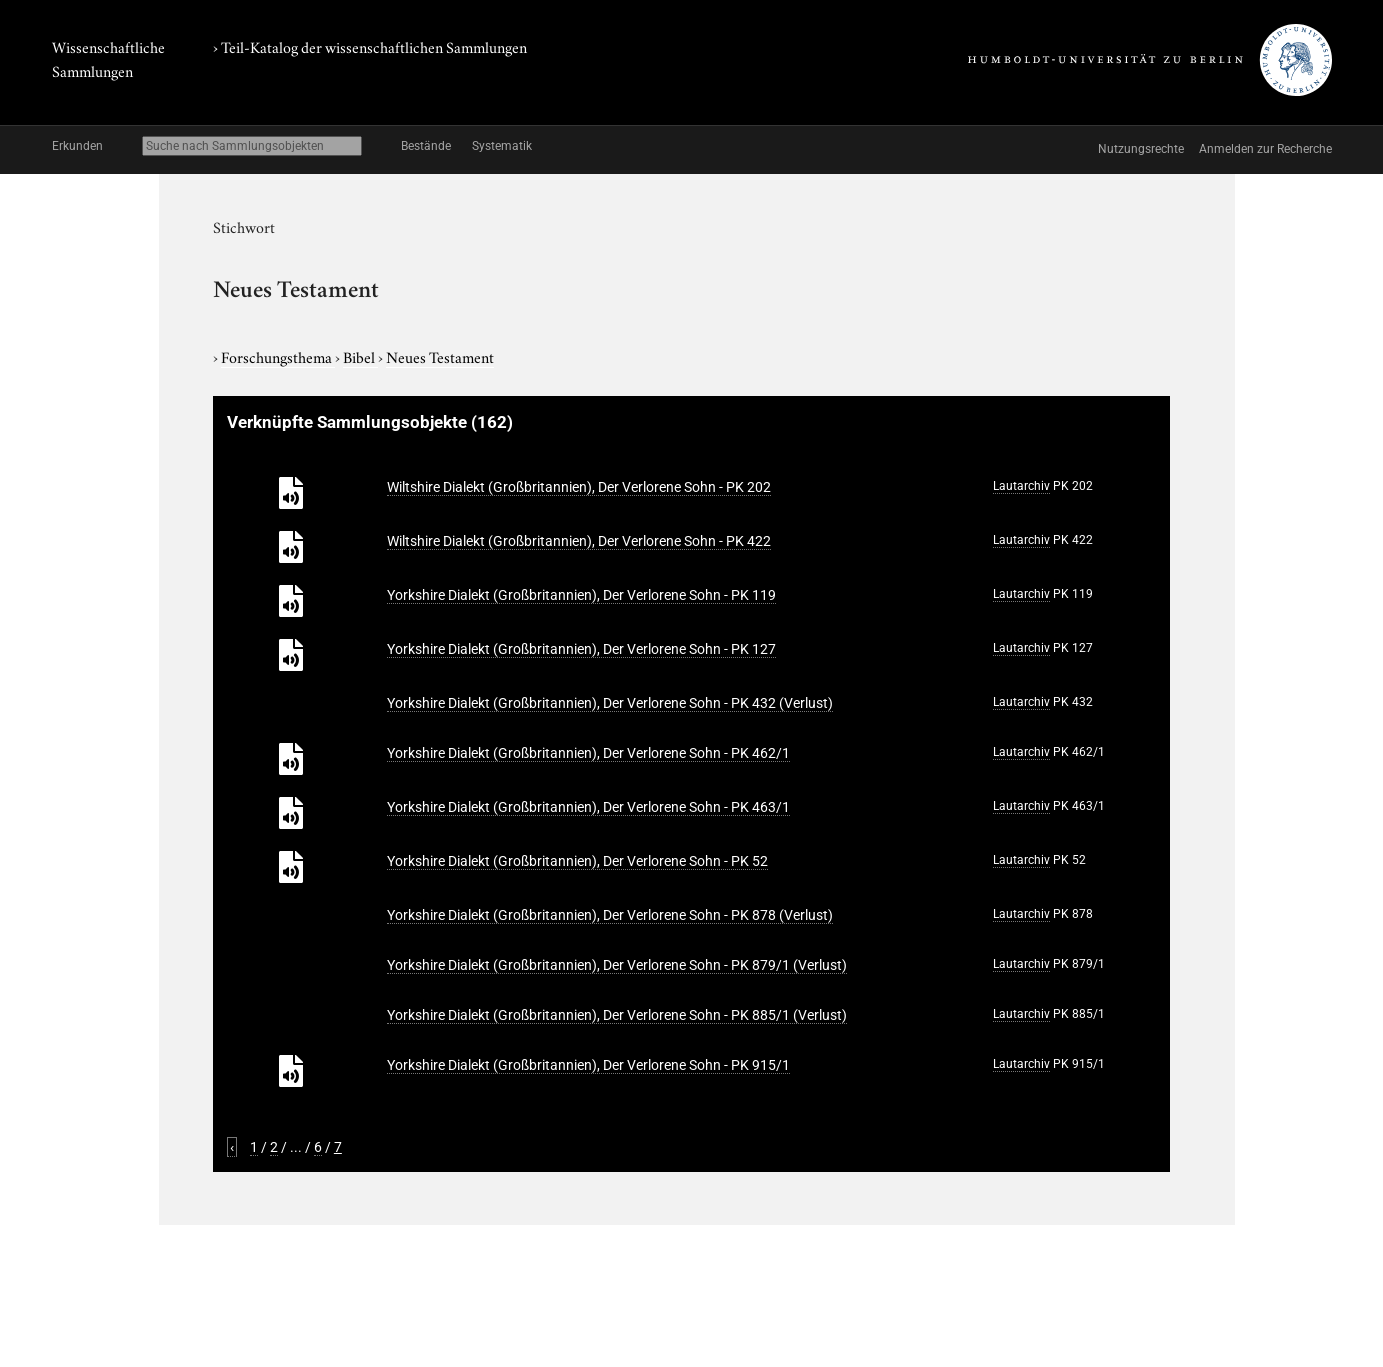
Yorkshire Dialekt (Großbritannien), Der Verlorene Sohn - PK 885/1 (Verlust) (617, 1015)
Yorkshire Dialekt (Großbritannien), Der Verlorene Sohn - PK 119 (581, 595)
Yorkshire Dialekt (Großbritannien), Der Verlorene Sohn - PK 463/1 (588, 807)
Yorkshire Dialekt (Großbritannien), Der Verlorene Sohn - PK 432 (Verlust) (610, 703)
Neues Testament (440, 356)
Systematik (502, 146)
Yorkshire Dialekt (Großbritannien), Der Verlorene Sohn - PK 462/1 (588, 753)
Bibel (360, 356)
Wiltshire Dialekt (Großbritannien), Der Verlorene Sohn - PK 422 (579, 541)
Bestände (426, 146)
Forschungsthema (278, 356)
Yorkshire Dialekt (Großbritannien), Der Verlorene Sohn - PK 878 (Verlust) (610, 915)
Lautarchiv (1021, 486)
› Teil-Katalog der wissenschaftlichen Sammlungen (370, 46)
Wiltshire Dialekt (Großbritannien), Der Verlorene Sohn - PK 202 (579, 487)
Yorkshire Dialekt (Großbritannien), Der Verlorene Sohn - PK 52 (577, 861)
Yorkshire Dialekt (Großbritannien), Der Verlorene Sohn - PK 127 (581, 649)
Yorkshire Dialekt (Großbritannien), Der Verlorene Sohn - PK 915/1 (588, 1065)
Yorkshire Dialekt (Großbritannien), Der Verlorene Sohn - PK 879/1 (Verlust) (617, 965)
